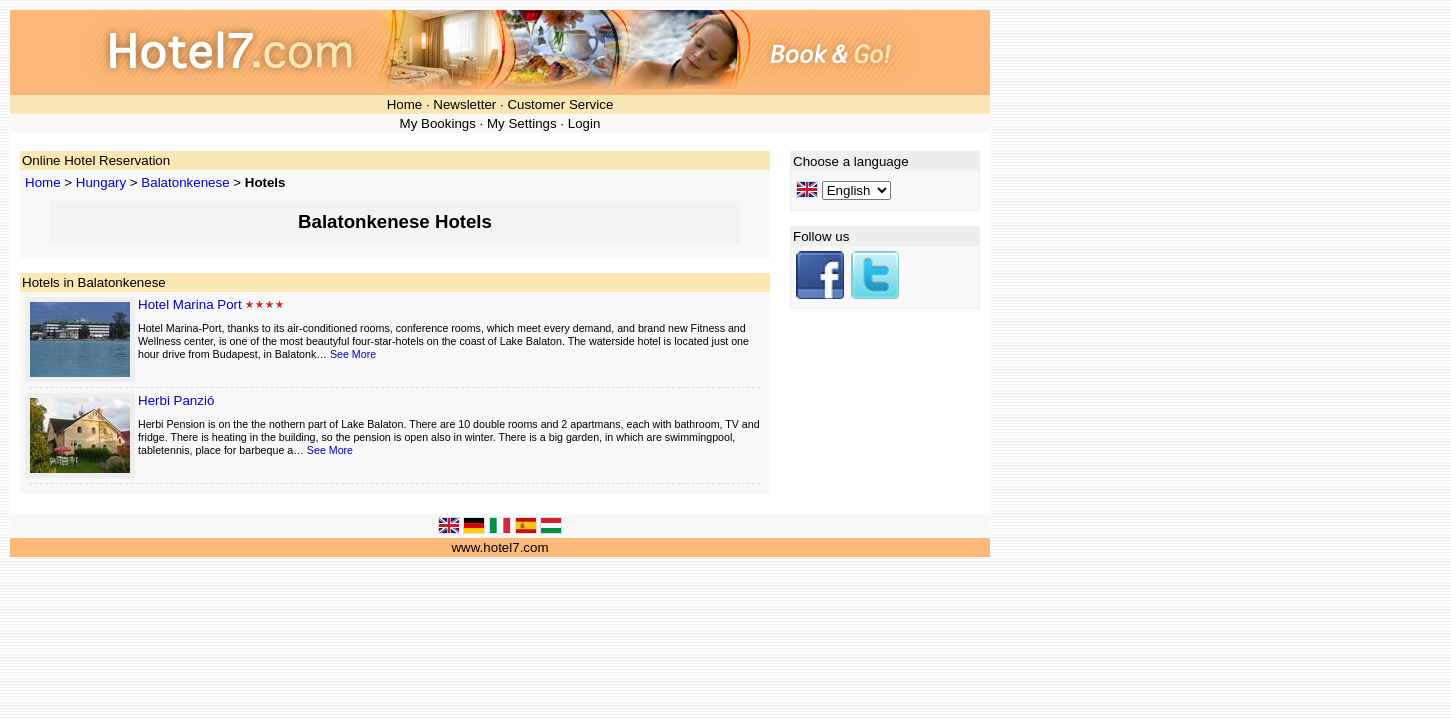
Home (405, 104)
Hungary (101, 182)
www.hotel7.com (499, 547)
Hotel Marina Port (190, 304)
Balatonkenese (185, 182)
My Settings (522, 123)
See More (353, 354)
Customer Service (560, 104)
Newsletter (464, 104)
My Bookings (438, 123)
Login (584, 123)
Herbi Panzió (176, 400)
